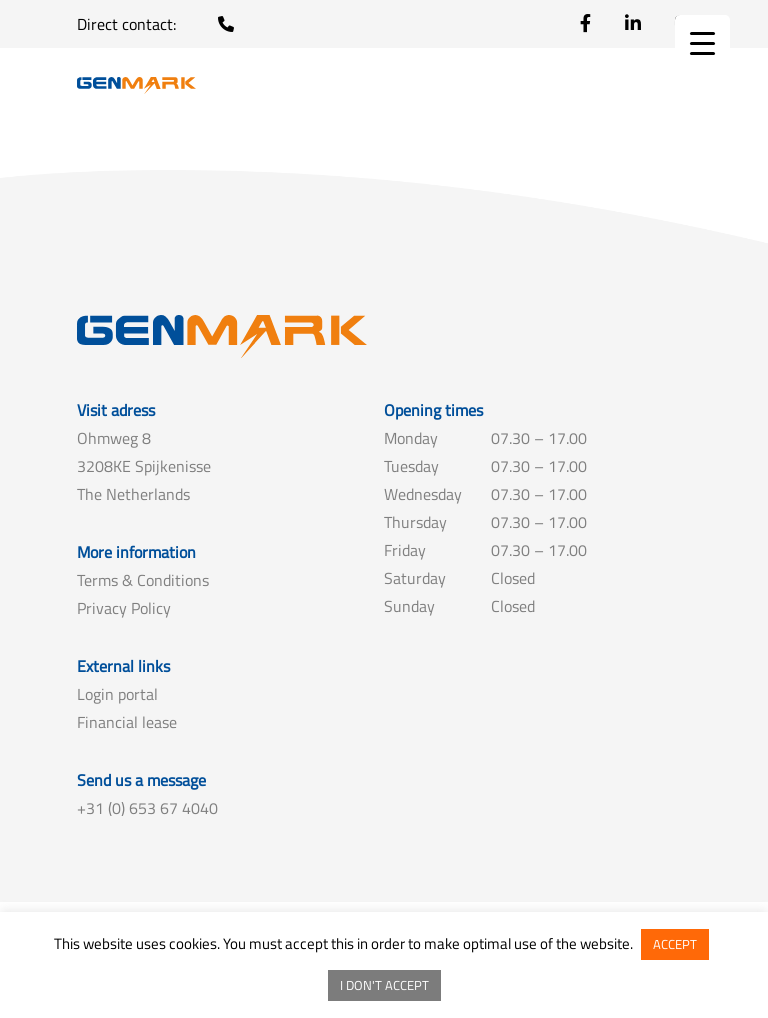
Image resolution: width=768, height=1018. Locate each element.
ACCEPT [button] (675, 944)
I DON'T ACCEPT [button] (384, 985)
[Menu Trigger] (702, 42)
